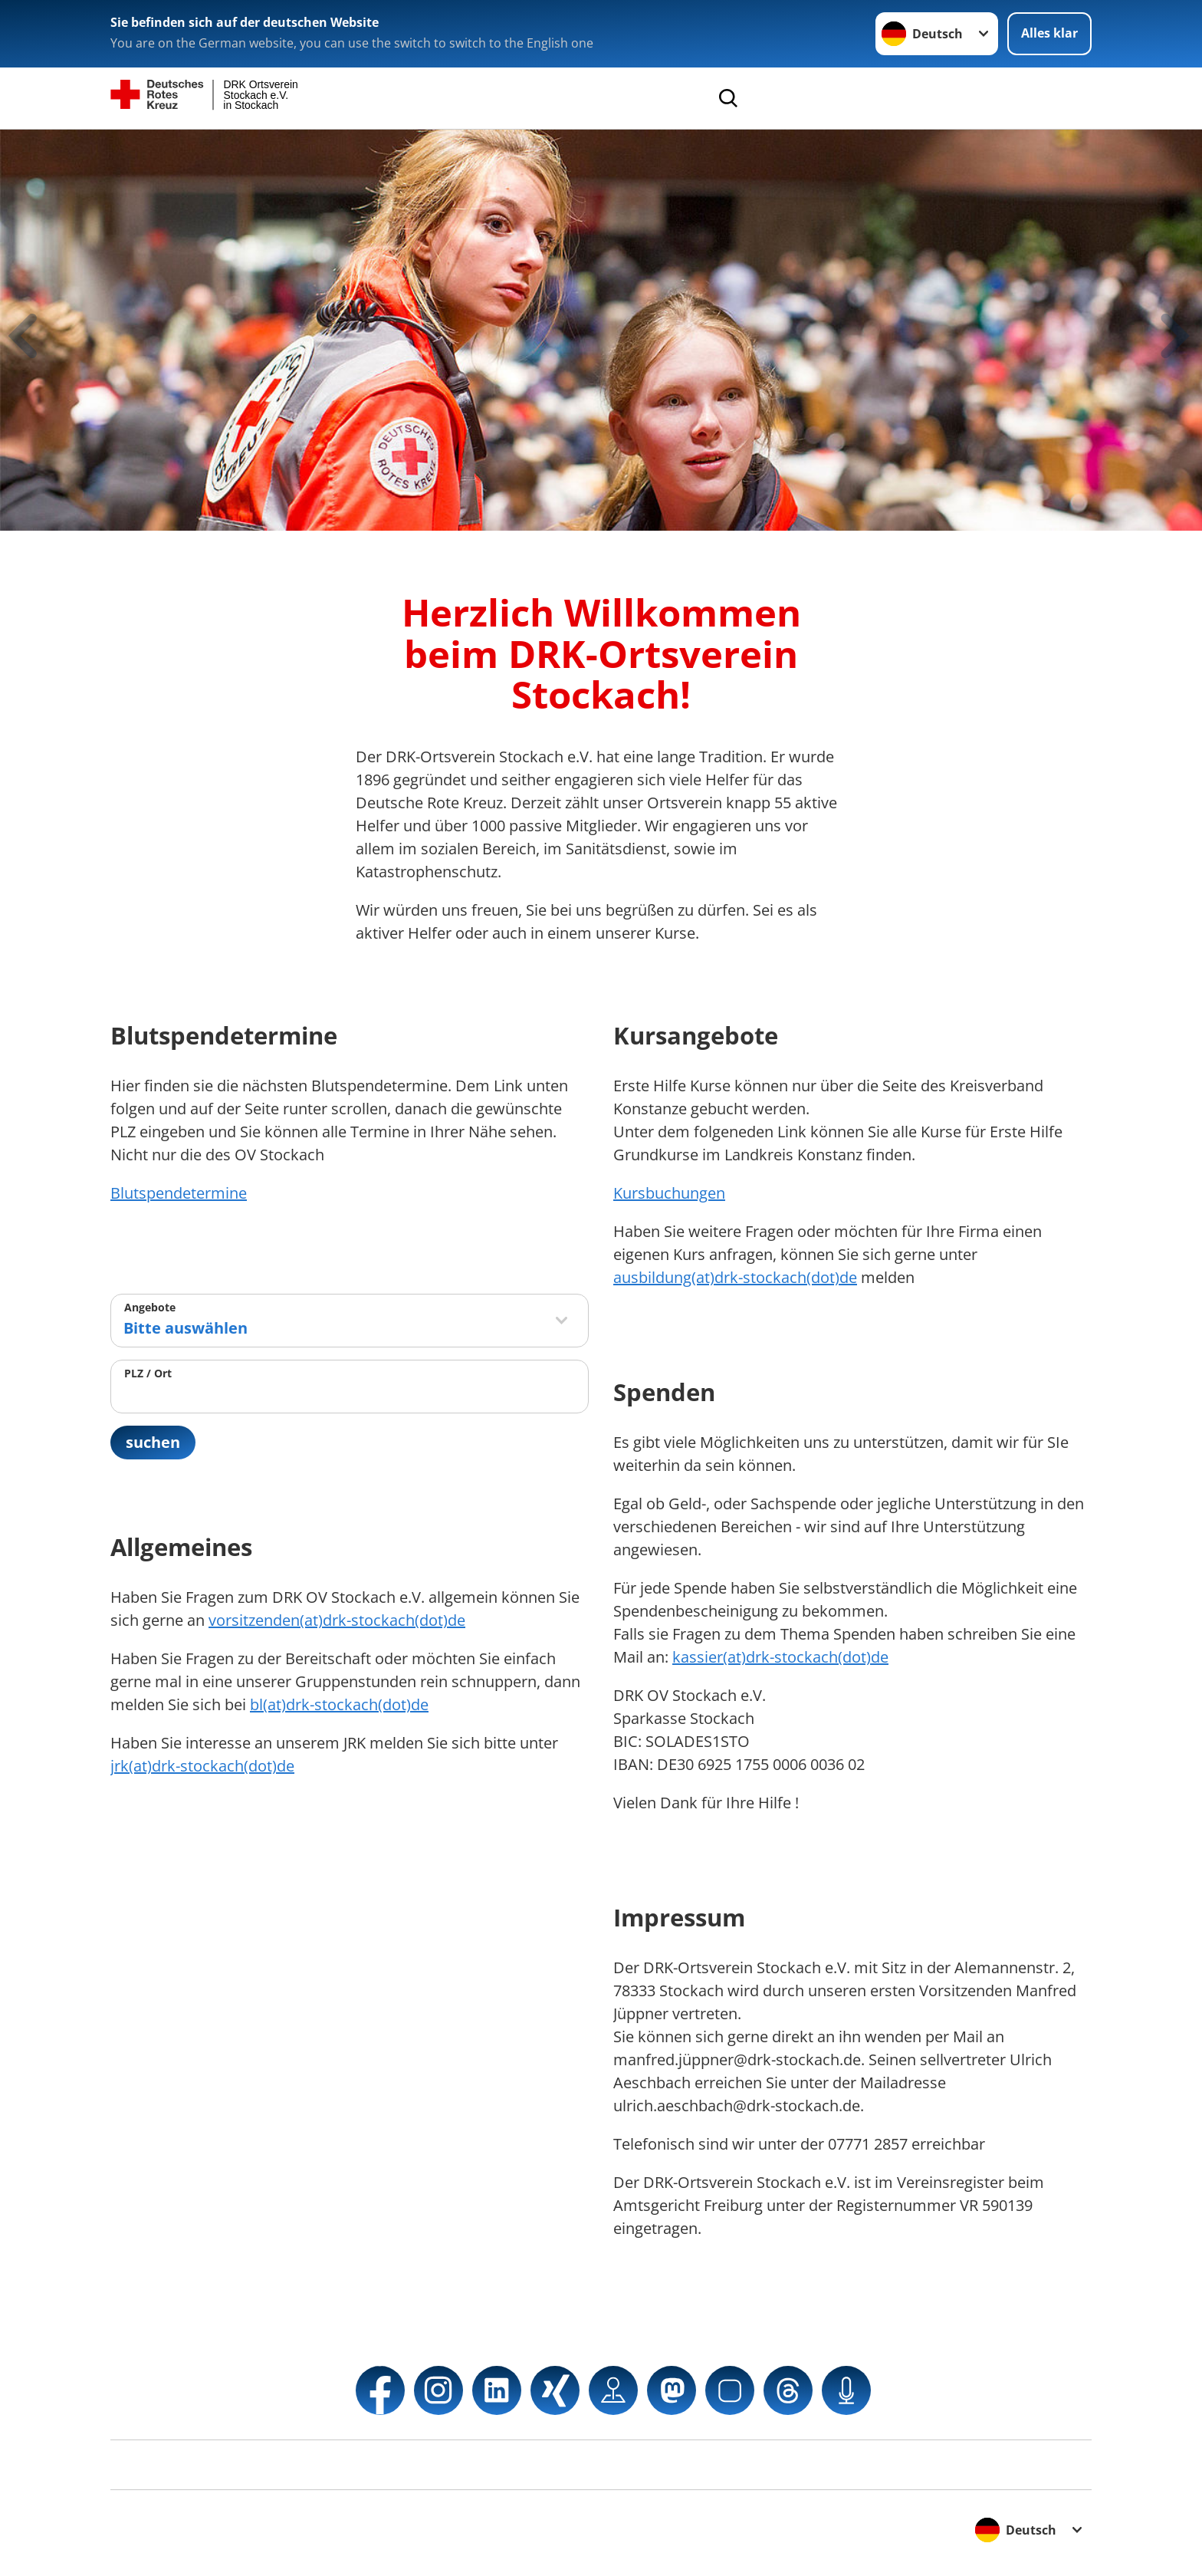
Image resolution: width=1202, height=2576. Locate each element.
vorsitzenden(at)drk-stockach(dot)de (337, 1620)
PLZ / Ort (148, 1373)
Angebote (150, 1307)
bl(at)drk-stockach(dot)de (339, 1704)
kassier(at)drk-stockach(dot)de (780, 1657)
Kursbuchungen (669, 1193)
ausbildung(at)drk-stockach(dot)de (735, 1277)
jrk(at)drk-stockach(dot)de (202, 1765)
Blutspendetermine (178, 1193)
